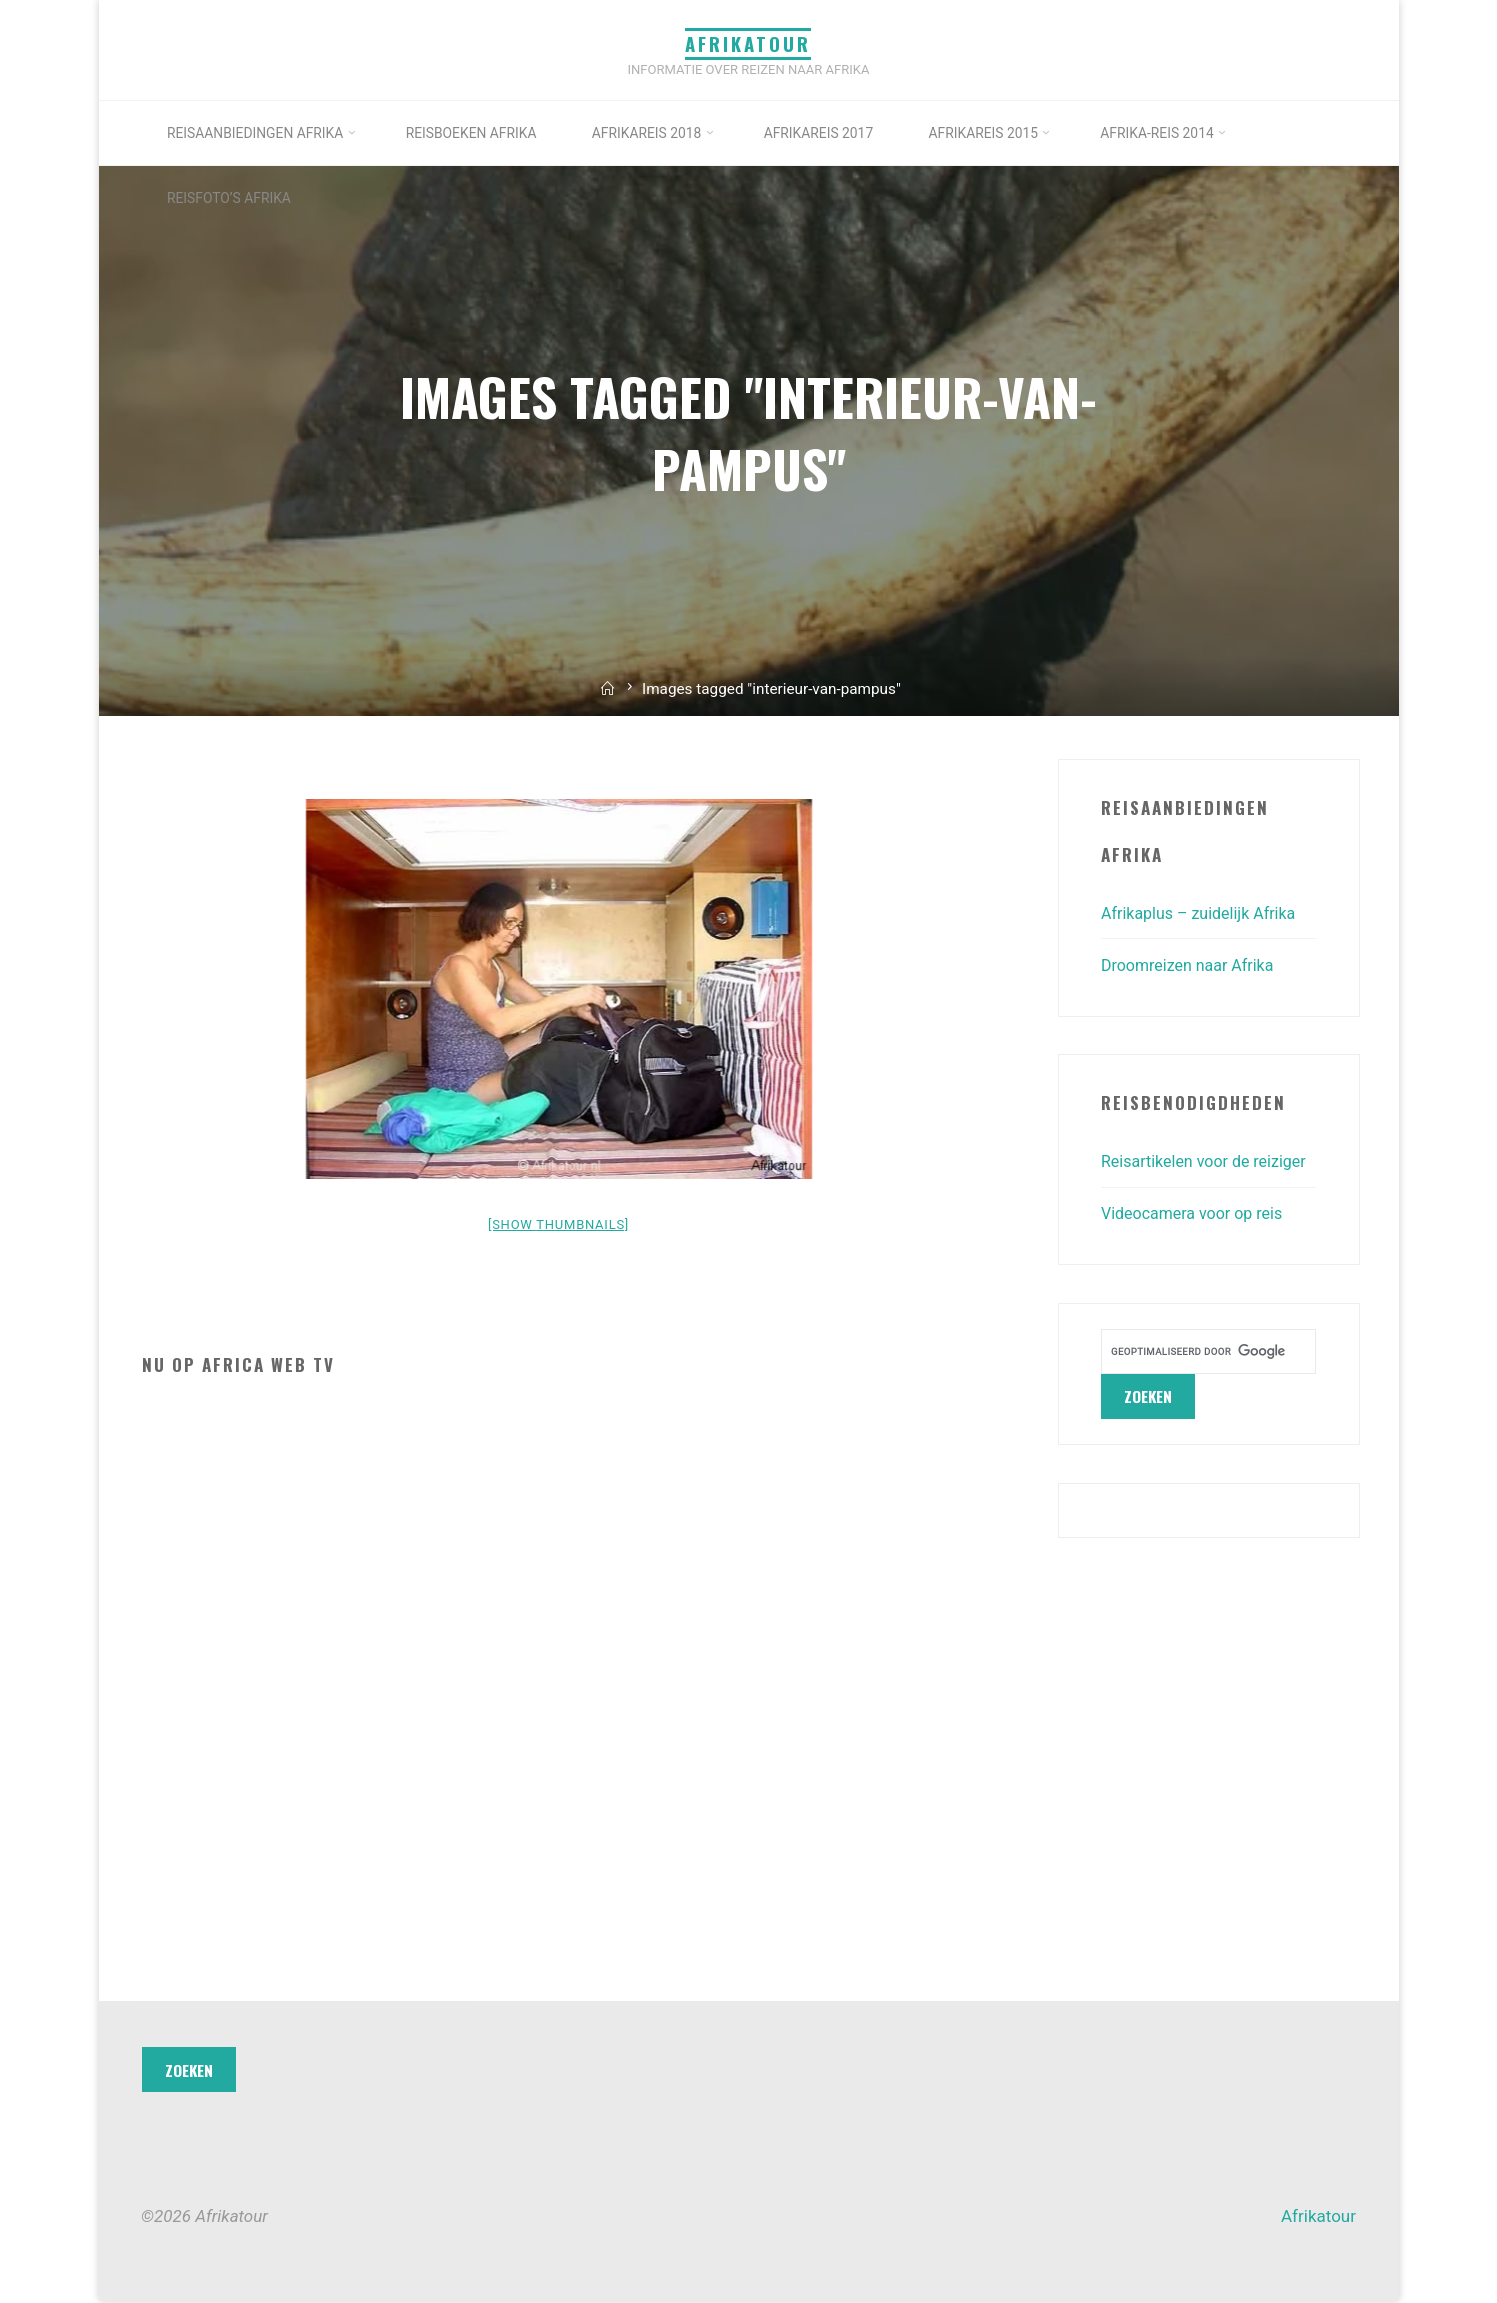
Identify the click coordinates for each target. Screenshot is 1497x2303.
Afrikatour (749, 43)
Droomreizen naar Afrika (1192, 965)
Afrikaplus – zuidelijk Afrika (1204, 913)
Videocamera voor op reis (1197, 1247)
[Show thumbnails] (558, 1224)
